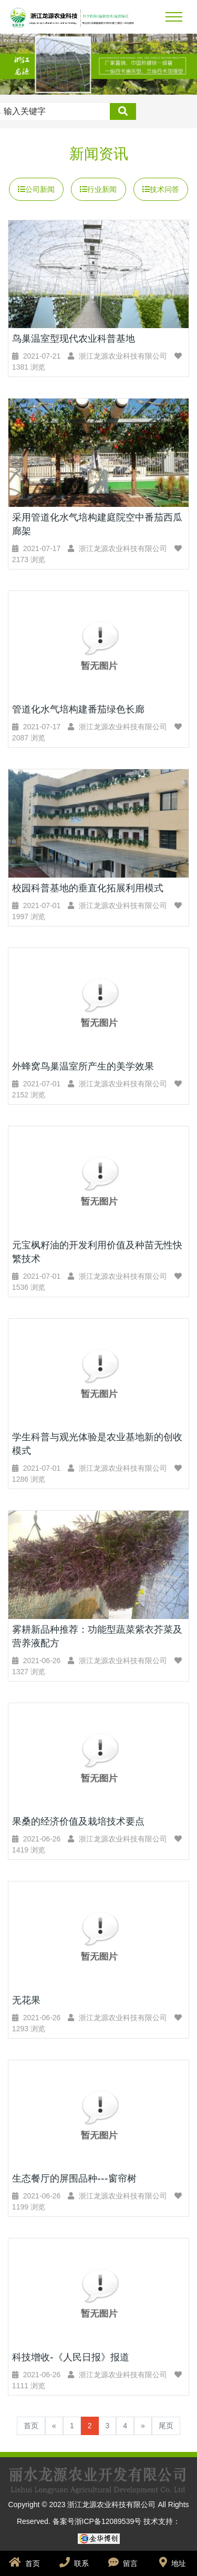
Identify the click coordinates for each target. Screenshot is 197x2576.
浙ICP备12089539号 (109, 2521)
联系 (74, 2562)
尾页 (166, 2425)
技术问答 (160, 189)
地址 (172, 2562)
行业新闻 (98, 189)
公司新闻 (36, 189)
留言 (123, 2562)
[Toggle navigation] (174, 16)
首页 (31, 2425)
